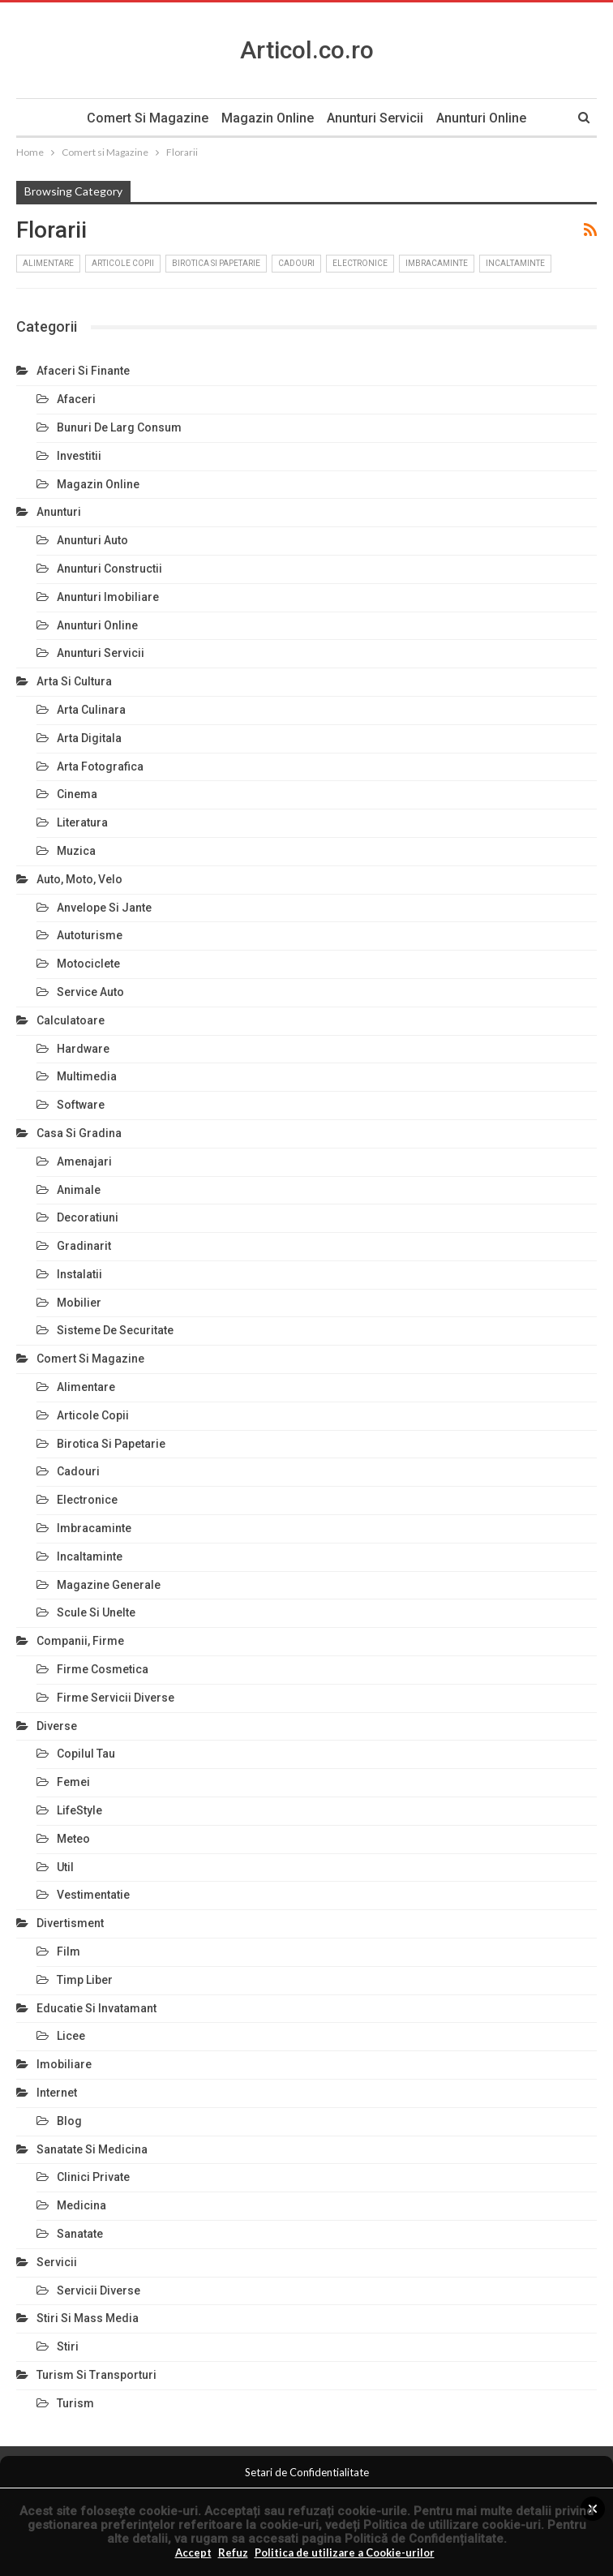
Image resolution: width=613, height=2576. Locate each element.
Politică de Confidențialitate (424, 2538)
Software (81, 1104)
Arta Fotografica (100, 766)
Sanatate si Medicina (92, 2149)
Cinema (77, 794)
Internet (56, 2092)
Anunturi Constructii (109, 568)
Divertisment (70, 1923)
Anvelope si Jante (104, 907)
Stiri (68, 2346)
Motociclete (88, 963)
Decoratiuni (87, 1217)
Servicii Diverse (98, 2290)
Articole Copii (123, 263)
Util (65, 1867)
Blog (69, 2120)
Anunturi (58, 511)
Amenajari (84, 1161)
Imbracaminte (436, 263)
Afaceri (76, 399)
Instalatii (79, 1274)
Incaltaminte (515, 263)
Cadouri (296, 263)
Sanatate (80, 2233)
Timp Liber (85, 1979)
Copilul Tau (86, 1753)
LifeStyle (79, 1810)
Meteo (73, 1838)
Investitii (79, 455)
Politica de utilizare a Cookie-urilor (345, 2552)
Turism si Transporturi (96, 2374)
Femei (73, 1781)
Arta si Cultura (74, 681)
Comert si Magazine (144, 118)
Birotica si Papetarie (216, 263)
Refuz (233, 2552)
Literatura (82, 822)
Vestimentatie (93, 1894)
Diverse (56, 1725)
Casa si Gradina (79, 1133)
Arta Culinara (91, 709)
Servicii (56, 2262)
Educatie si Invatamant (96, 2008)
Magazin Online (267, 118)
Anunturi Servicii (376, 118)
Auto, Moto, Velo (79, 879)
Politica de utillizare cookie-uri (452, 2525)
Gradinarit (84, 1245)
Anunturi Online (485, 118)
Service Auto (90, 991)
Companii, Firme (80, 1640)
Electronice (360, 263)
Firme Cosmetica (102, 1669)
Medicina (81, 2205)
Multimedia (87, 1076)
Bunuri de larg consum (119, 427)
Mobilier (79, 1302)
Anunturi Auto (92, 540)
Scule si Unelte (96, 1612)
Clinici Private (93, 2176)
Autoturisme (89, 935)
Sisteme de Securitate (115, 1330)
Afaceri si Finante (83, 370)
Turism (75, 2403)
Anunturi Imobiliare (108, 596)
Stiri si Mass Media (87, 2318)
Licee (71, 2035)
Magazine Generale (109, 1584)
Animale (79, 1189)
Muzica (76, 850)
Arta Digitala (89, 738)
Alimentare (48, 263)
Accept (193, 2552)
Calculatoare (70, 1020)
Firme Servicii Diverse (115, 1697)
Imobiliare (64, 2064)
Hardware (83, 1048)
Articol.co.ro (307, 50)
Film (68, 1951)
